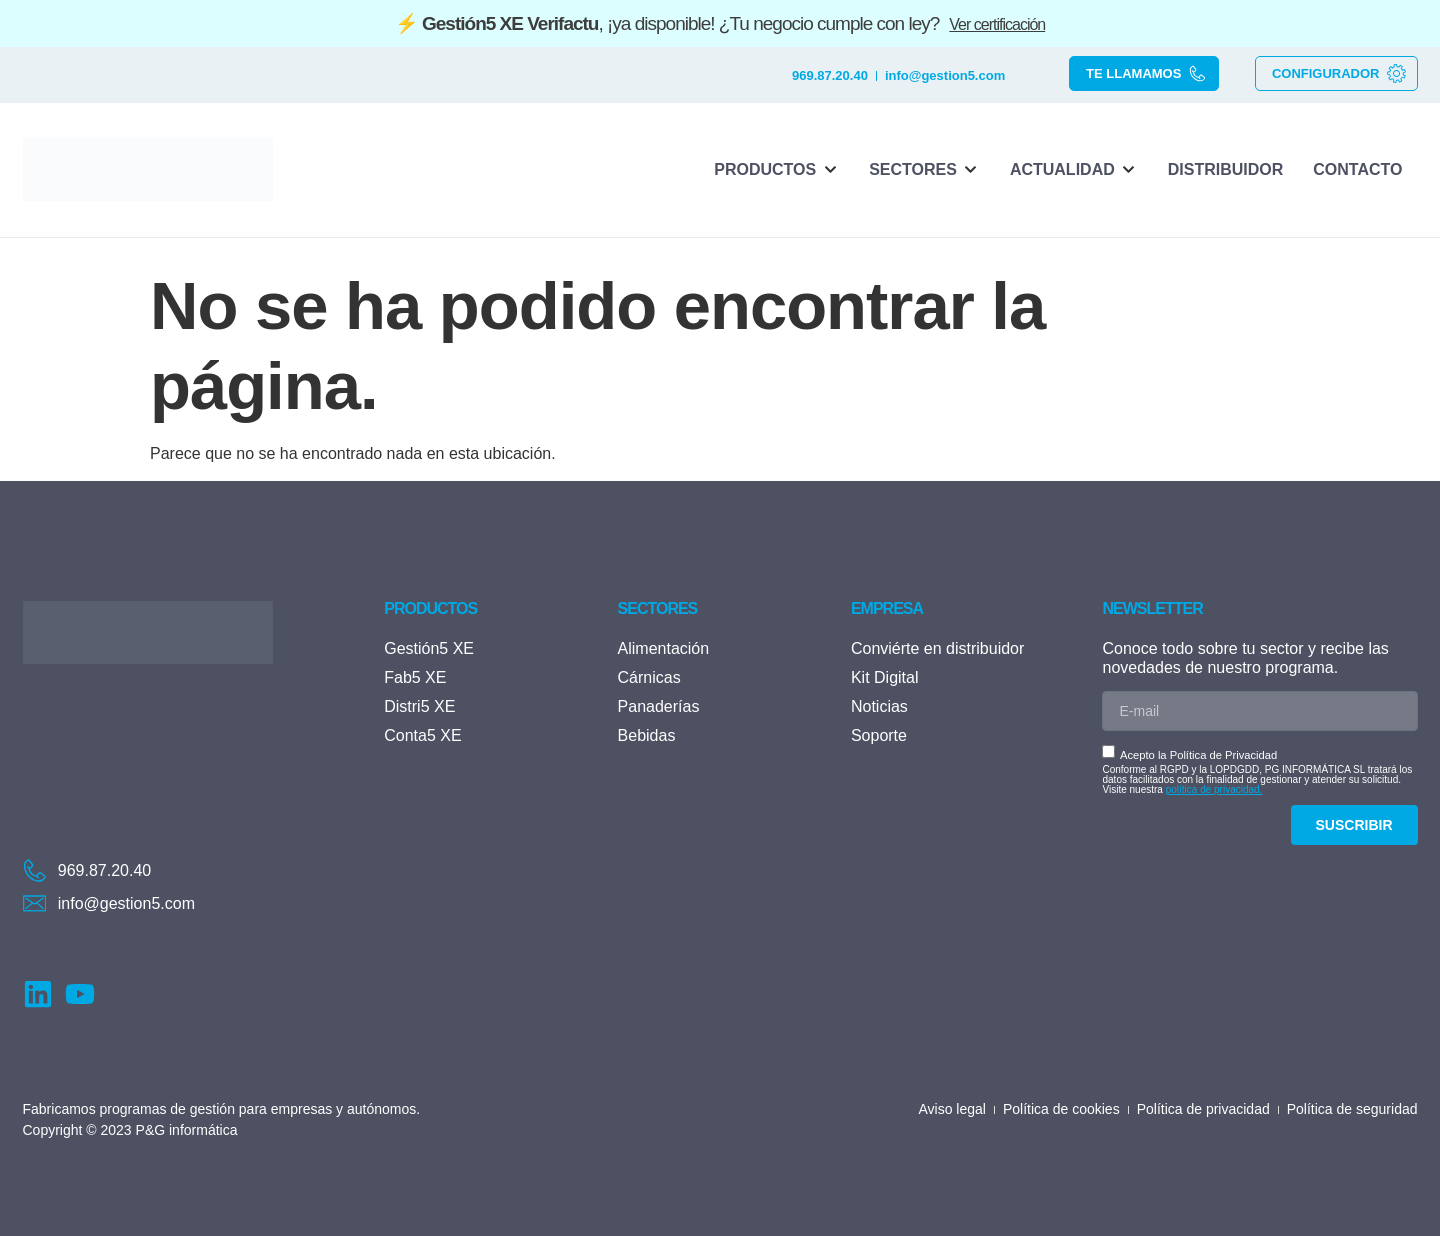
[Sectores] (924, 170)
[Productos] (776, 170)
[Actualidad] (1074, 170)
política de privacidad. (1214, 789)
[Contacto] (1357, 170)
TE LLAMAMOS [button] (1147, 73)
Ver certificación (997, 24)
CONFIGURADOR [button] (1339, 73)
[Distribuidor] (1226, 170)
